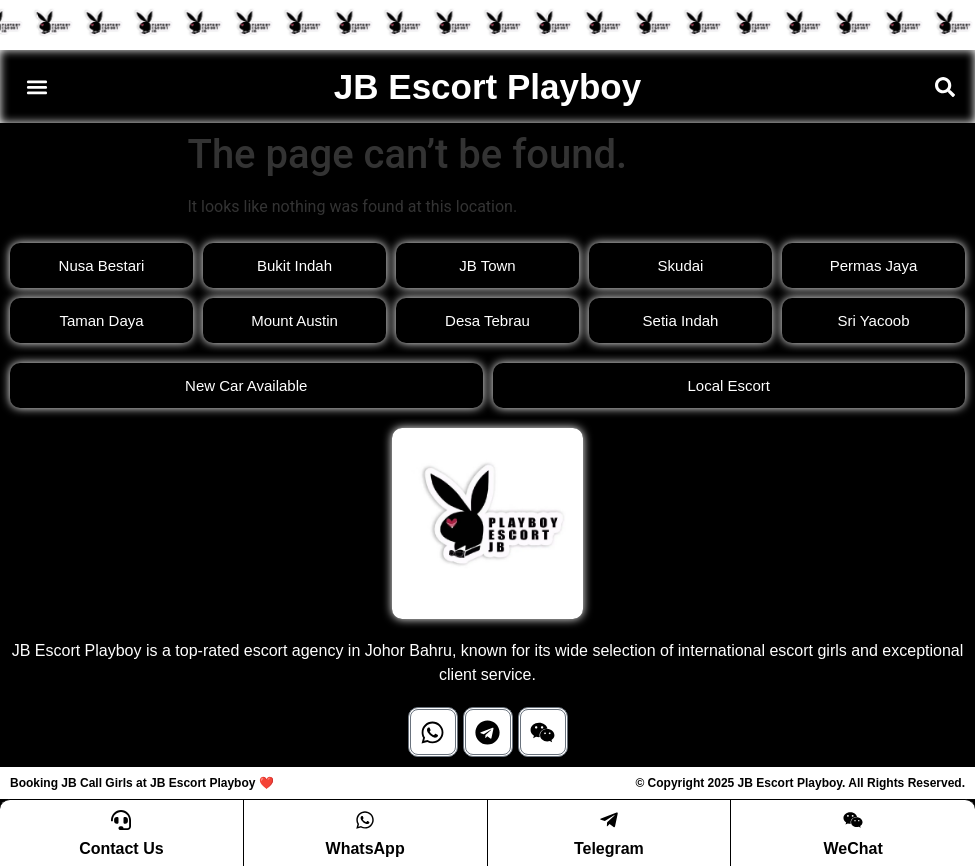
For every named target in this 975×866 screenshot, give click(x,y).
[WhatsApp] (365, 820)
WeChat (852, 848)
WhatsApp (365, 848)
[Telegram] (609, 820)
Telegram (609, 848)
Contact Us (121, 848)
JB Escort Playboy (487, 86)
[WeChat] (853, 820)
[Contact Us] (121, 820)
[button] (36, 86)
